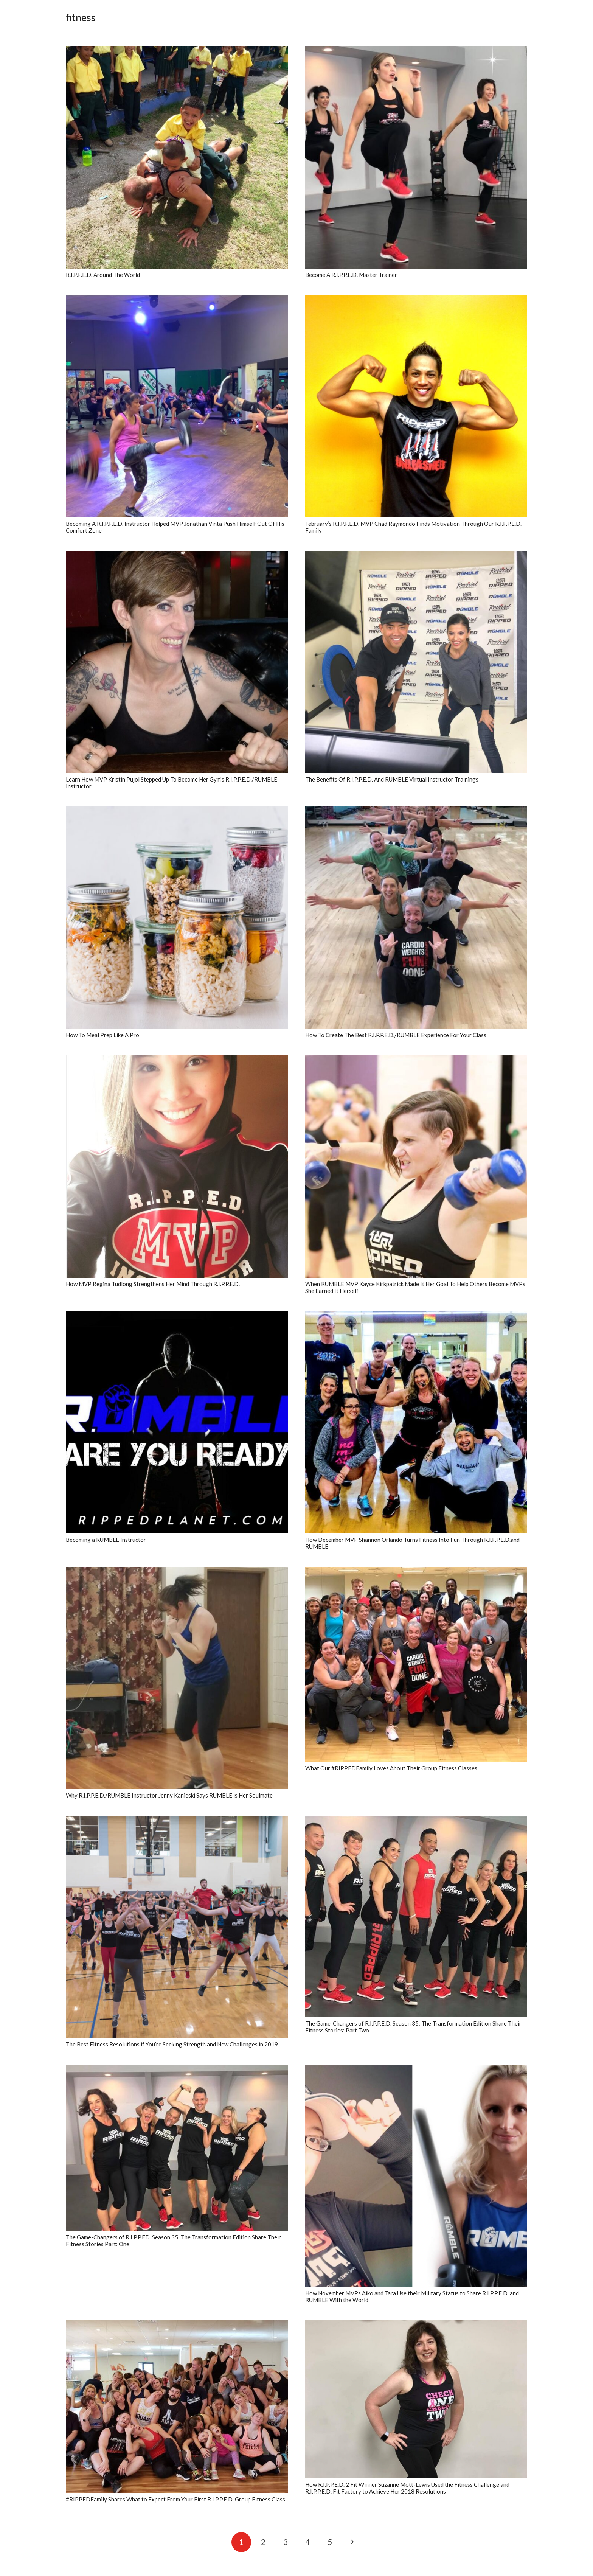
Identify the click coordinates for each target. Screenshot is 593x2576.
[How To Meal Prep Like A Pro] (177, 917)
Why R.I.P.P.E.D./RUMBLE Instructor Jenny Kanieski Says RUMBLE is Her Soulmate (169, 1795)
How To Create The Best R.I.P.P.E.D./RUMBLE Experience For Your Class (395, 1035)
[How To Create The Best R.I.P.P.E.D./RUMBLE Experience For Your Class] (416, 917)
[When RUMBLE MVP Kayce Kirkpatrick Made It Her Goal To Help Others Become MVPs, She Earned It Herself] (416, 1166)
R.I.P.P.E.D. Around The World (103, 274)
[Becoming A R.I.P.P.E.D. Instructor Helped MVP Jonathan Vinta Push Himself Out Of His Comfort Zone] (177, 406)
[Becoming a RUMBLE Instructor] (177, 1422)
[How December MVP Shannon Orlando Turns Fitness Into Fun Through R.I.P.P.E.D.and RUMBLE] (416, 1422)
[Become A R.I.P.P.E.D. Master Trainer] (416, 157)
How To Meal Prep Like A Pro (102, 1035)
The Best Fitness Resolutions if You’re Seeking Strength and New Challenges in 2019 (172, 2044)
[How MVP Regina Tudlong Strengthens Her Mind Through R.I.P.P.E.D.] (177, 1166)
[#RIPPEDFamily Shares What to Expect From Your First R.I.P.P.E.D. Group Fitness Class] (177, 2406)
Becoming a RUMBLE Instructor (106, 1539)
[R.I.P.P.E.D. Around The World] (177, 157)
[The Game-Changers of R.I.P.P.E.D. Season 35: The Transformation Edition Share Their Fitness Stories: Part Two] (416, 1916)
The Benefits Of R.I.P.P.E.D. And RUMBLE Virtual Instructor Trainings (391, 779)
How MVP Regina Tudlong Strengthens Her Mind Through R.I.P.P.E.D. (153, 1283)
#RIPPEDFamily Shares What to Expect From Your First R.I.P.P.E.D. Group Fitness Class (175, 2499)
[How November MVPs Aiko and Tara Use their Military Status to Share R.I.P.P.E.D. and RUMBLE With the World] (416, 2176)
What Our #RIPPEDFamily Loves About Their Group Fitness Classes (391, 1768)
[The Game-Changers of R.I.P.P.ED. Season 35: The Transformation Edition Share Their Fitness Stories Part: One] (177, 2148)
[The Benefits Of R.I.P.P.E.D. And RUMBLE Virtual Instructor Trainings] (416, 662)
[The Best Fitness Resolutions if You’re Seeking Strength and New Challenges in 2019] (177, 1927)
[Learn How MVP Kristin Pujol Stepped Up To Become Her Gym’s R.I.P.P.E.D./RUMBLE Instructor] (177, 662)
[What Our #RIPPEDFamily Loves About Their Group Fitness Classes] (416, 1664)
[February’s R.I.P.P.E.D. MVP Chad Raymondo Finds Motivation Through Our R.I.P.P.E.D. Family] (416, 406)
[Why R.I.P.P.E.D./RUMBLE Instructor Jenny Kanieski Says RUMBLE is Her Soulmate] (177, 1678)
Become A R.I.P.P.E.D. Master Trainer (351, 274)
